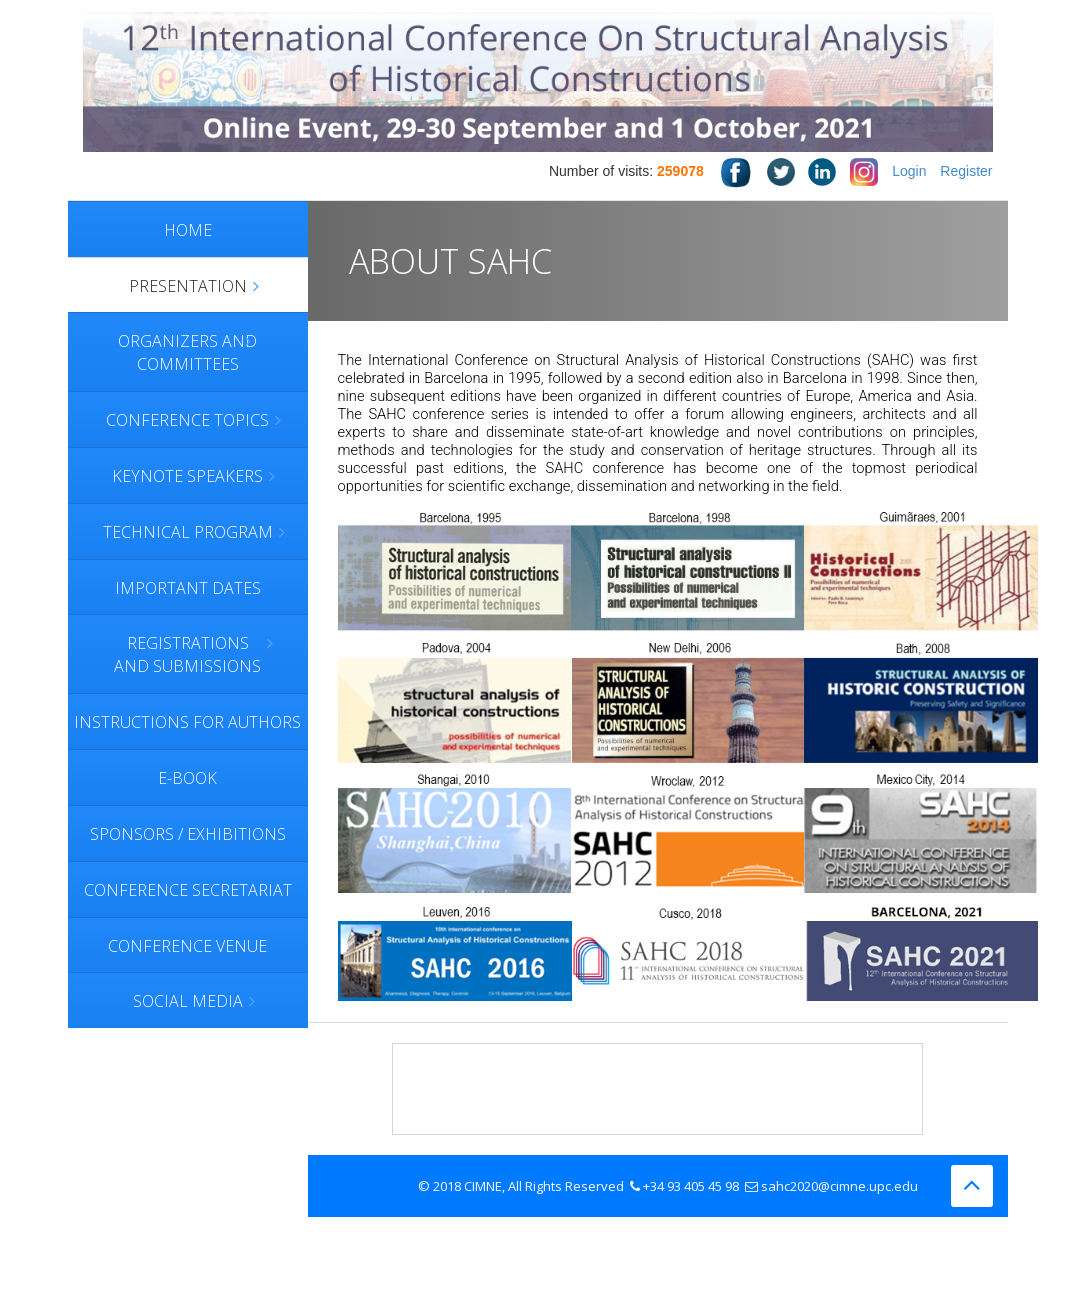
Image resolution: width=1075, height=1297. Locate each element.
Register (966, 171)
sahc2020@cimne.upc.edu (839, 1186)
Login (909, 171)
